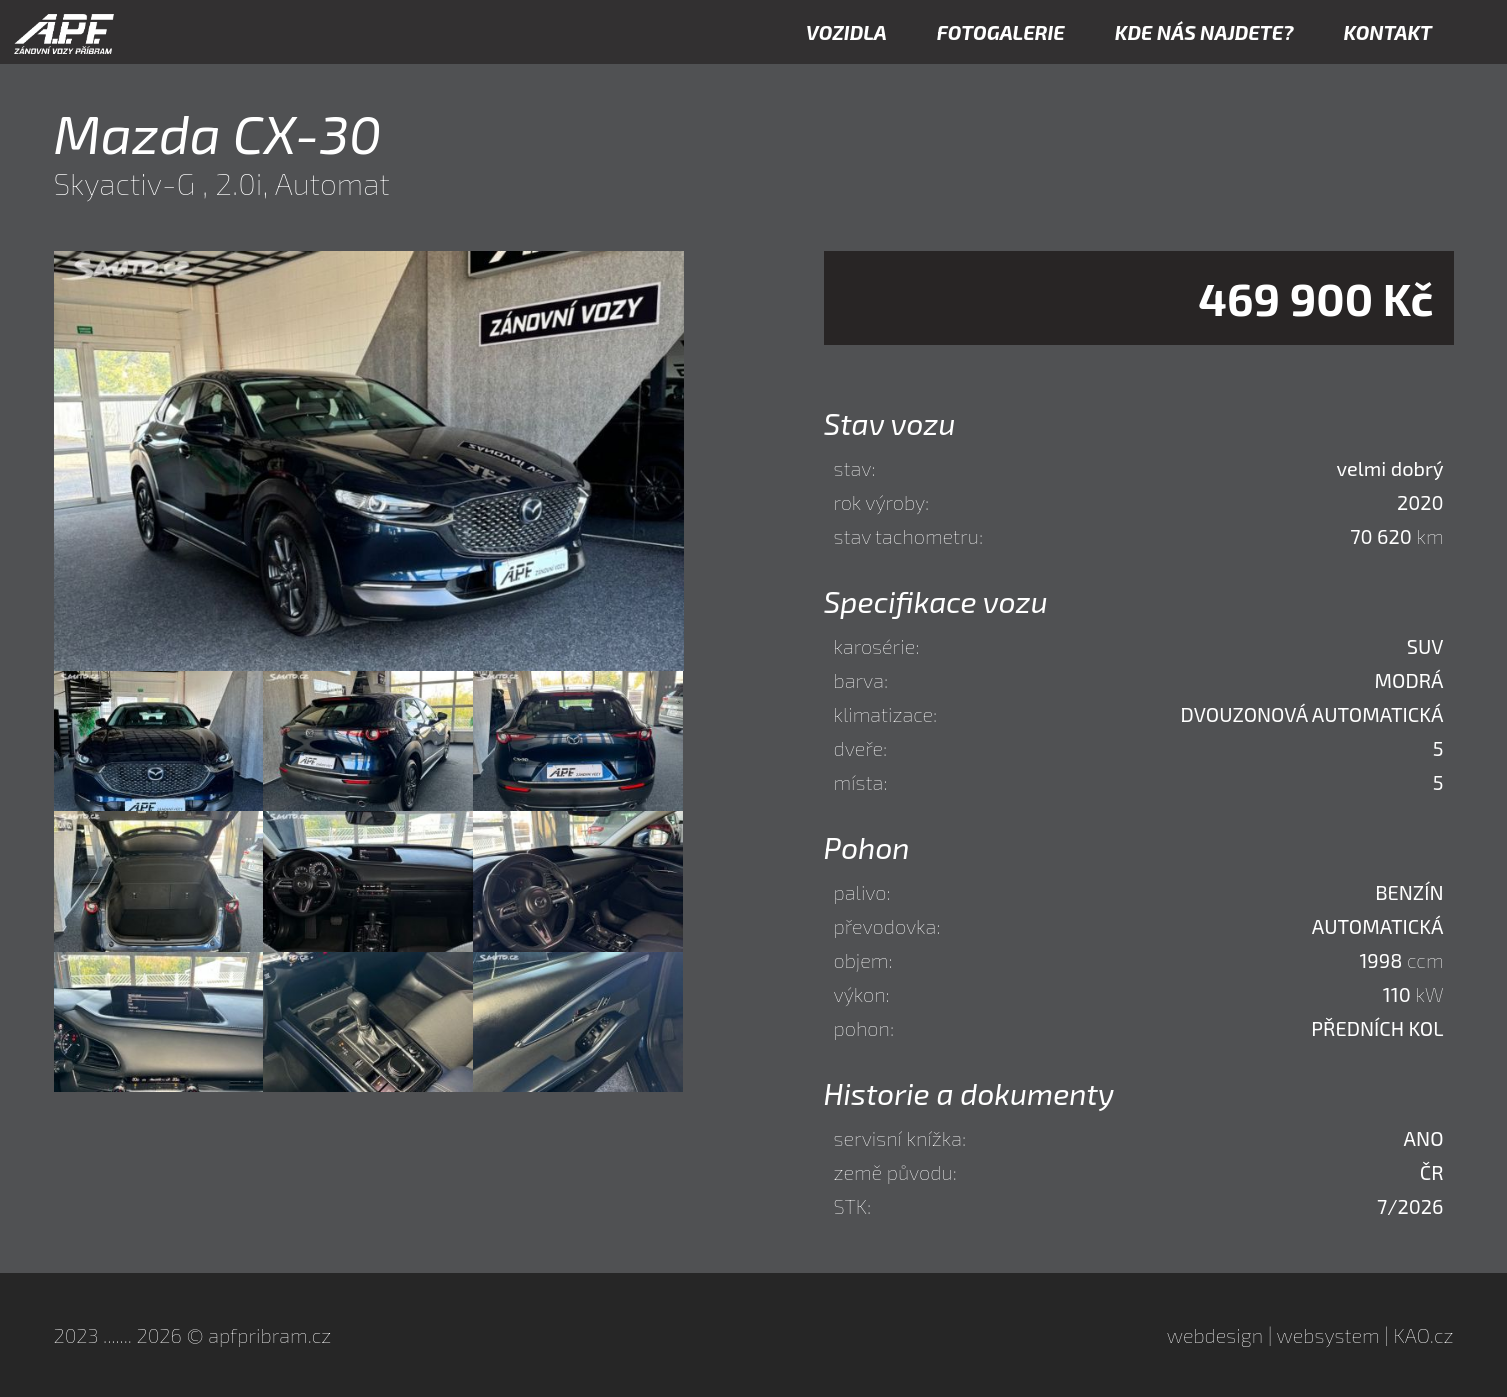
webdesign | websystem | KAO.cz (1310, 1335)
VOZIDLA (846, 32)
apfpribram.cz (269, 1335)
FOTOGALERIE (1001, 32)
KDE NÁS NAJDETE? (1204, 32)
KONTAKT (1388, 32)
